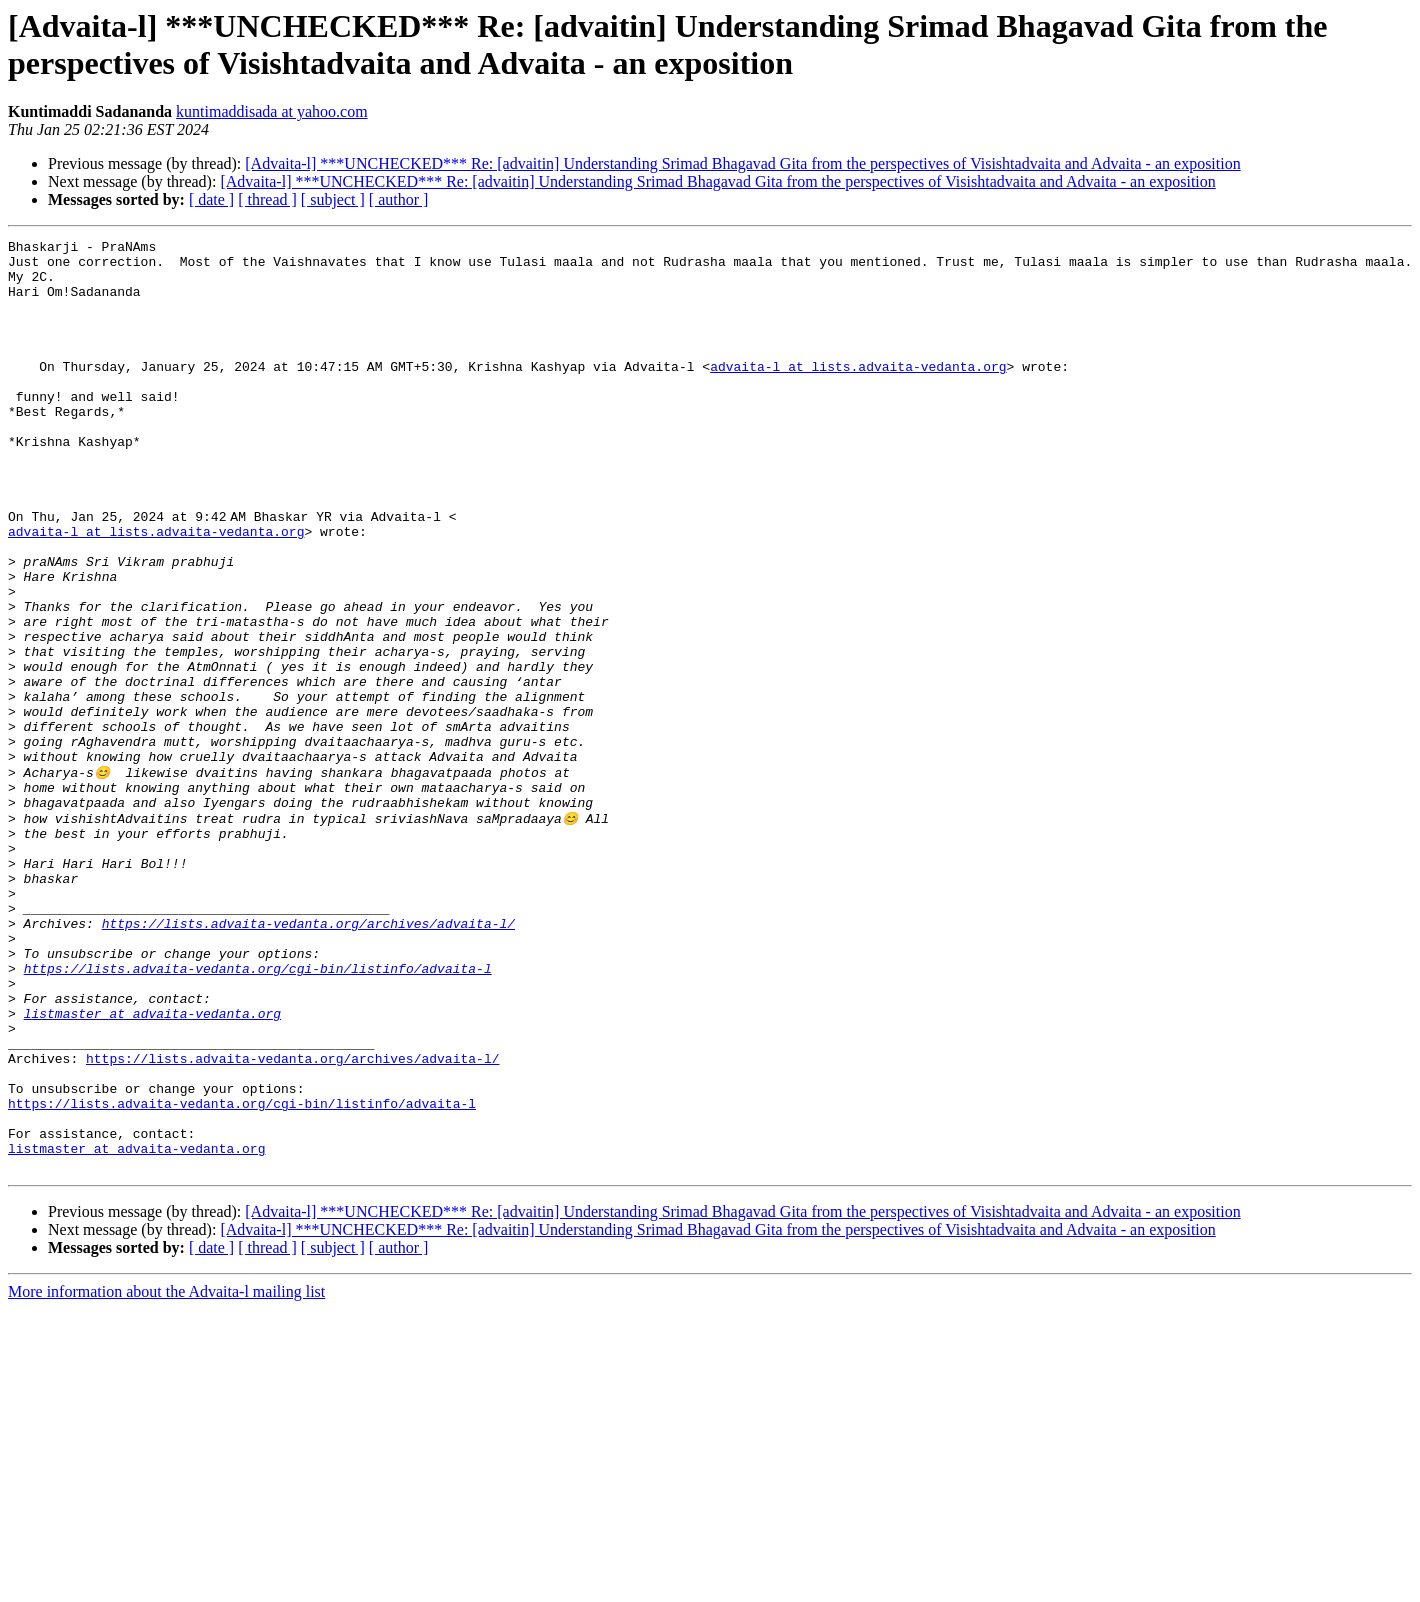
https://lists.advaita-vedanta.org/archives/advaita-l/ (308, 1059)
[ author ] (399, 199)
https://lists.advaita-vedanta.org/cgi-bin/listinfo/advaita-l (258, 1113)
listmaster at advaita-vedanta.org (152, 1167)
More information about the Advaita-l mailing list (166, 1475)
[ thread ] (267, 199)
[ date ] (211, 199)
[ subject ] (333, 199)
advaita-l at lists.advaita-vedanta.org (858, 393)
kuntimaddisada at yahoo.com (272, 111)
